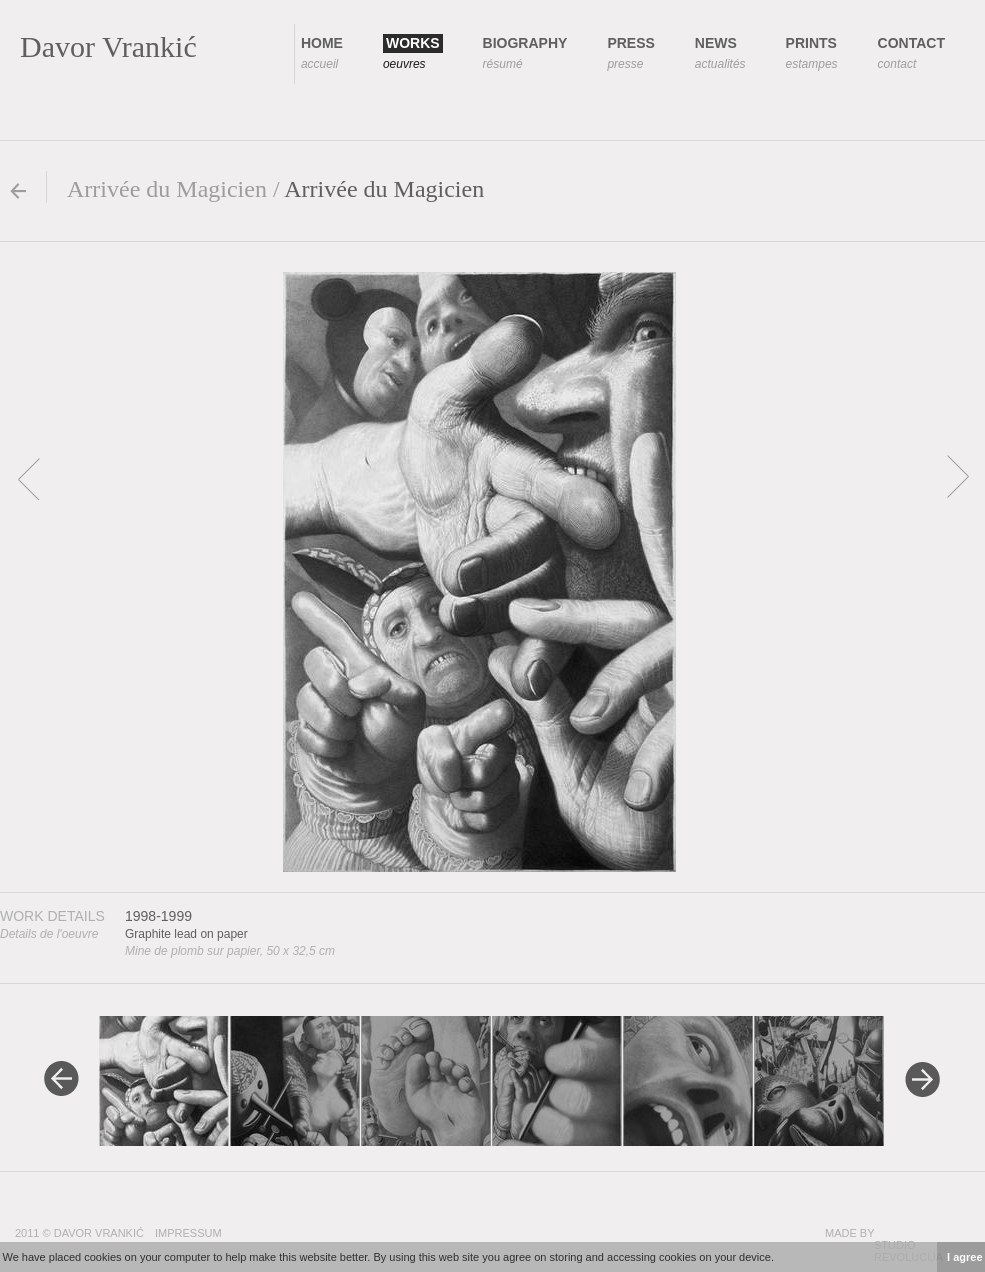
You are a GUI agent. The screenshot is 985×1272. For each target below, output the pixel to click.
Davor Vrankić (108, 46)
